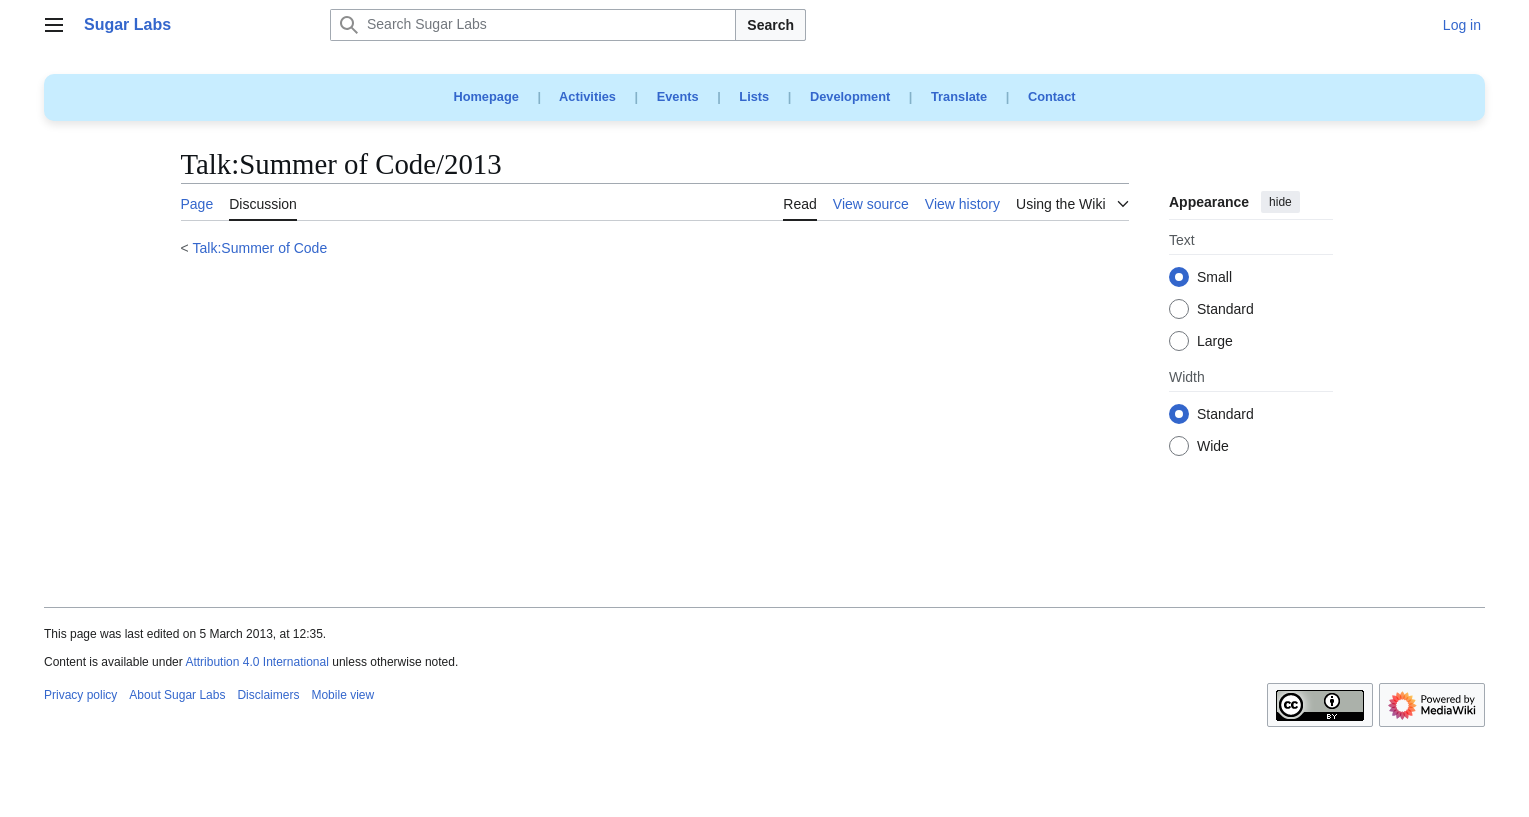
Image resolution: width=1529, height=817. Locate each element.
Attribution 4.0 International (256, 662)
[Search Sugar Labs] (533, 25)
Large (1215, 342)
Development (850, 96)
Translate (959, 96)
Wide (1213, 447)
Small (1214, 278)
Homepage (485, 96)
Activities (587, 96)
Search (770, 25)
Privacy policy (80, 695)
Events (678, 96)
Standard (1225, 310)
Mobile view (342, 695)
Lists (754, 96)
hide (1280, 202)
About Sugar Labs (177, 695)
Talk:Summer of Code (260, 248)
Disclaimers (268, 695)
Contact (1052, 96)
